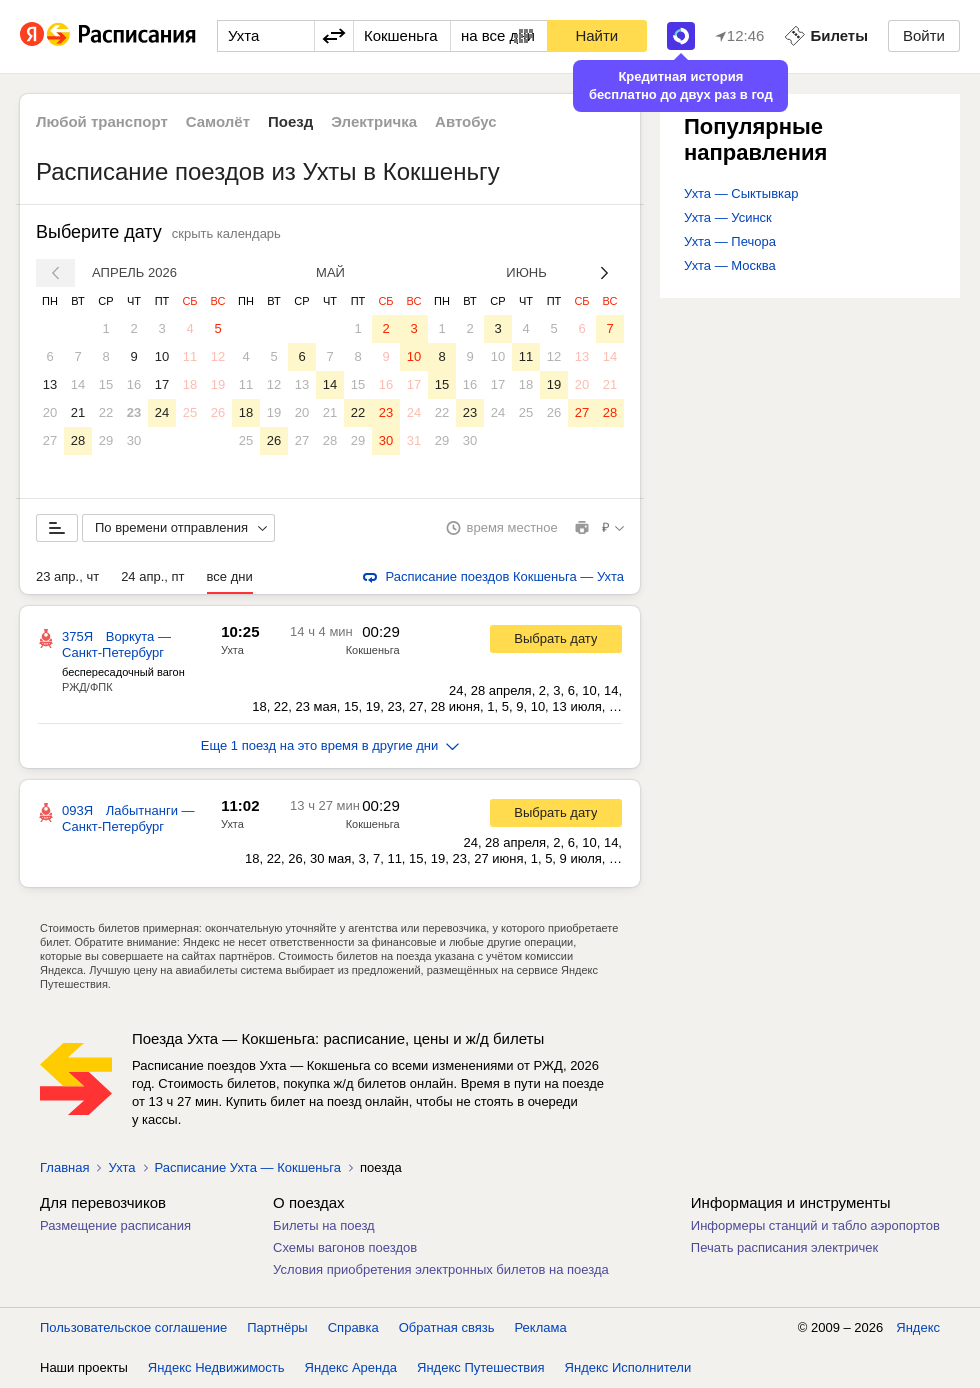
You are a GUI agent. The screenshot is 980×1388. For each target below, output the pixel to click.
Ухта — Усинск (728, 217)
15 (106, 384)
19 (218, 384)
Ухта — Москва (730, 265)
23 (134, 412)
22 (106, 412)
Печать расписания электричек (784, 1247)
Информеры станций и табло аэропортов (815, 1225)
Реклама (541, 1327)
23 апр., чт (67, 576)
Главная (64, 1167)
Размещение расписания (115, 1225)
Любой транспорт (102, 121)
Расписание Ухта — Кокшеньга (248, 1167)
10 (162, 356)
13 (50, 384)
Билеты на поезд (324, 1225)
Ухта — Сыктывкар (741, 193)
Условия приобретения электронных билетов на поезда (441, 1269)
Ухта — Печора (730, 241)
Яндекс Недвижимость (216, 1367)
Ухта (232, 650)
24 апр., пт (152, 576)
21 (78, 412)
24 (162, 412)
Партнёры (277, 1327)
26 (218, 412)
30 (134, 440)
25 (190, 412)
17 (162, 384)
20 (50, 412)
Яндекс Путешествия (481, 1367)
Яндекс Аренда (351, 1367)
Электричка (374, 121)
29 (106, 440)
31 (414, 440)
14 (78, 384)
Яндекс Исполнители (628, 1367)
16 (134, 384)
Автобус (466, 121)
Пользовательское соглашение (133, 1327)
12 (218, 356)
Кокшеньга (373, 650)
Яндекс (918, 1327)
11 (190, 356)
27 (50, 440)
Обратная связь (447, 1327)
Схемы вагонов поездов (345, 1247)
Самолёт (218, 121)
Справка (353, 1327)
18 (190, 384)
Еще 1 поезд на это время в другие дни (330, 745)
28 (78, 440)
